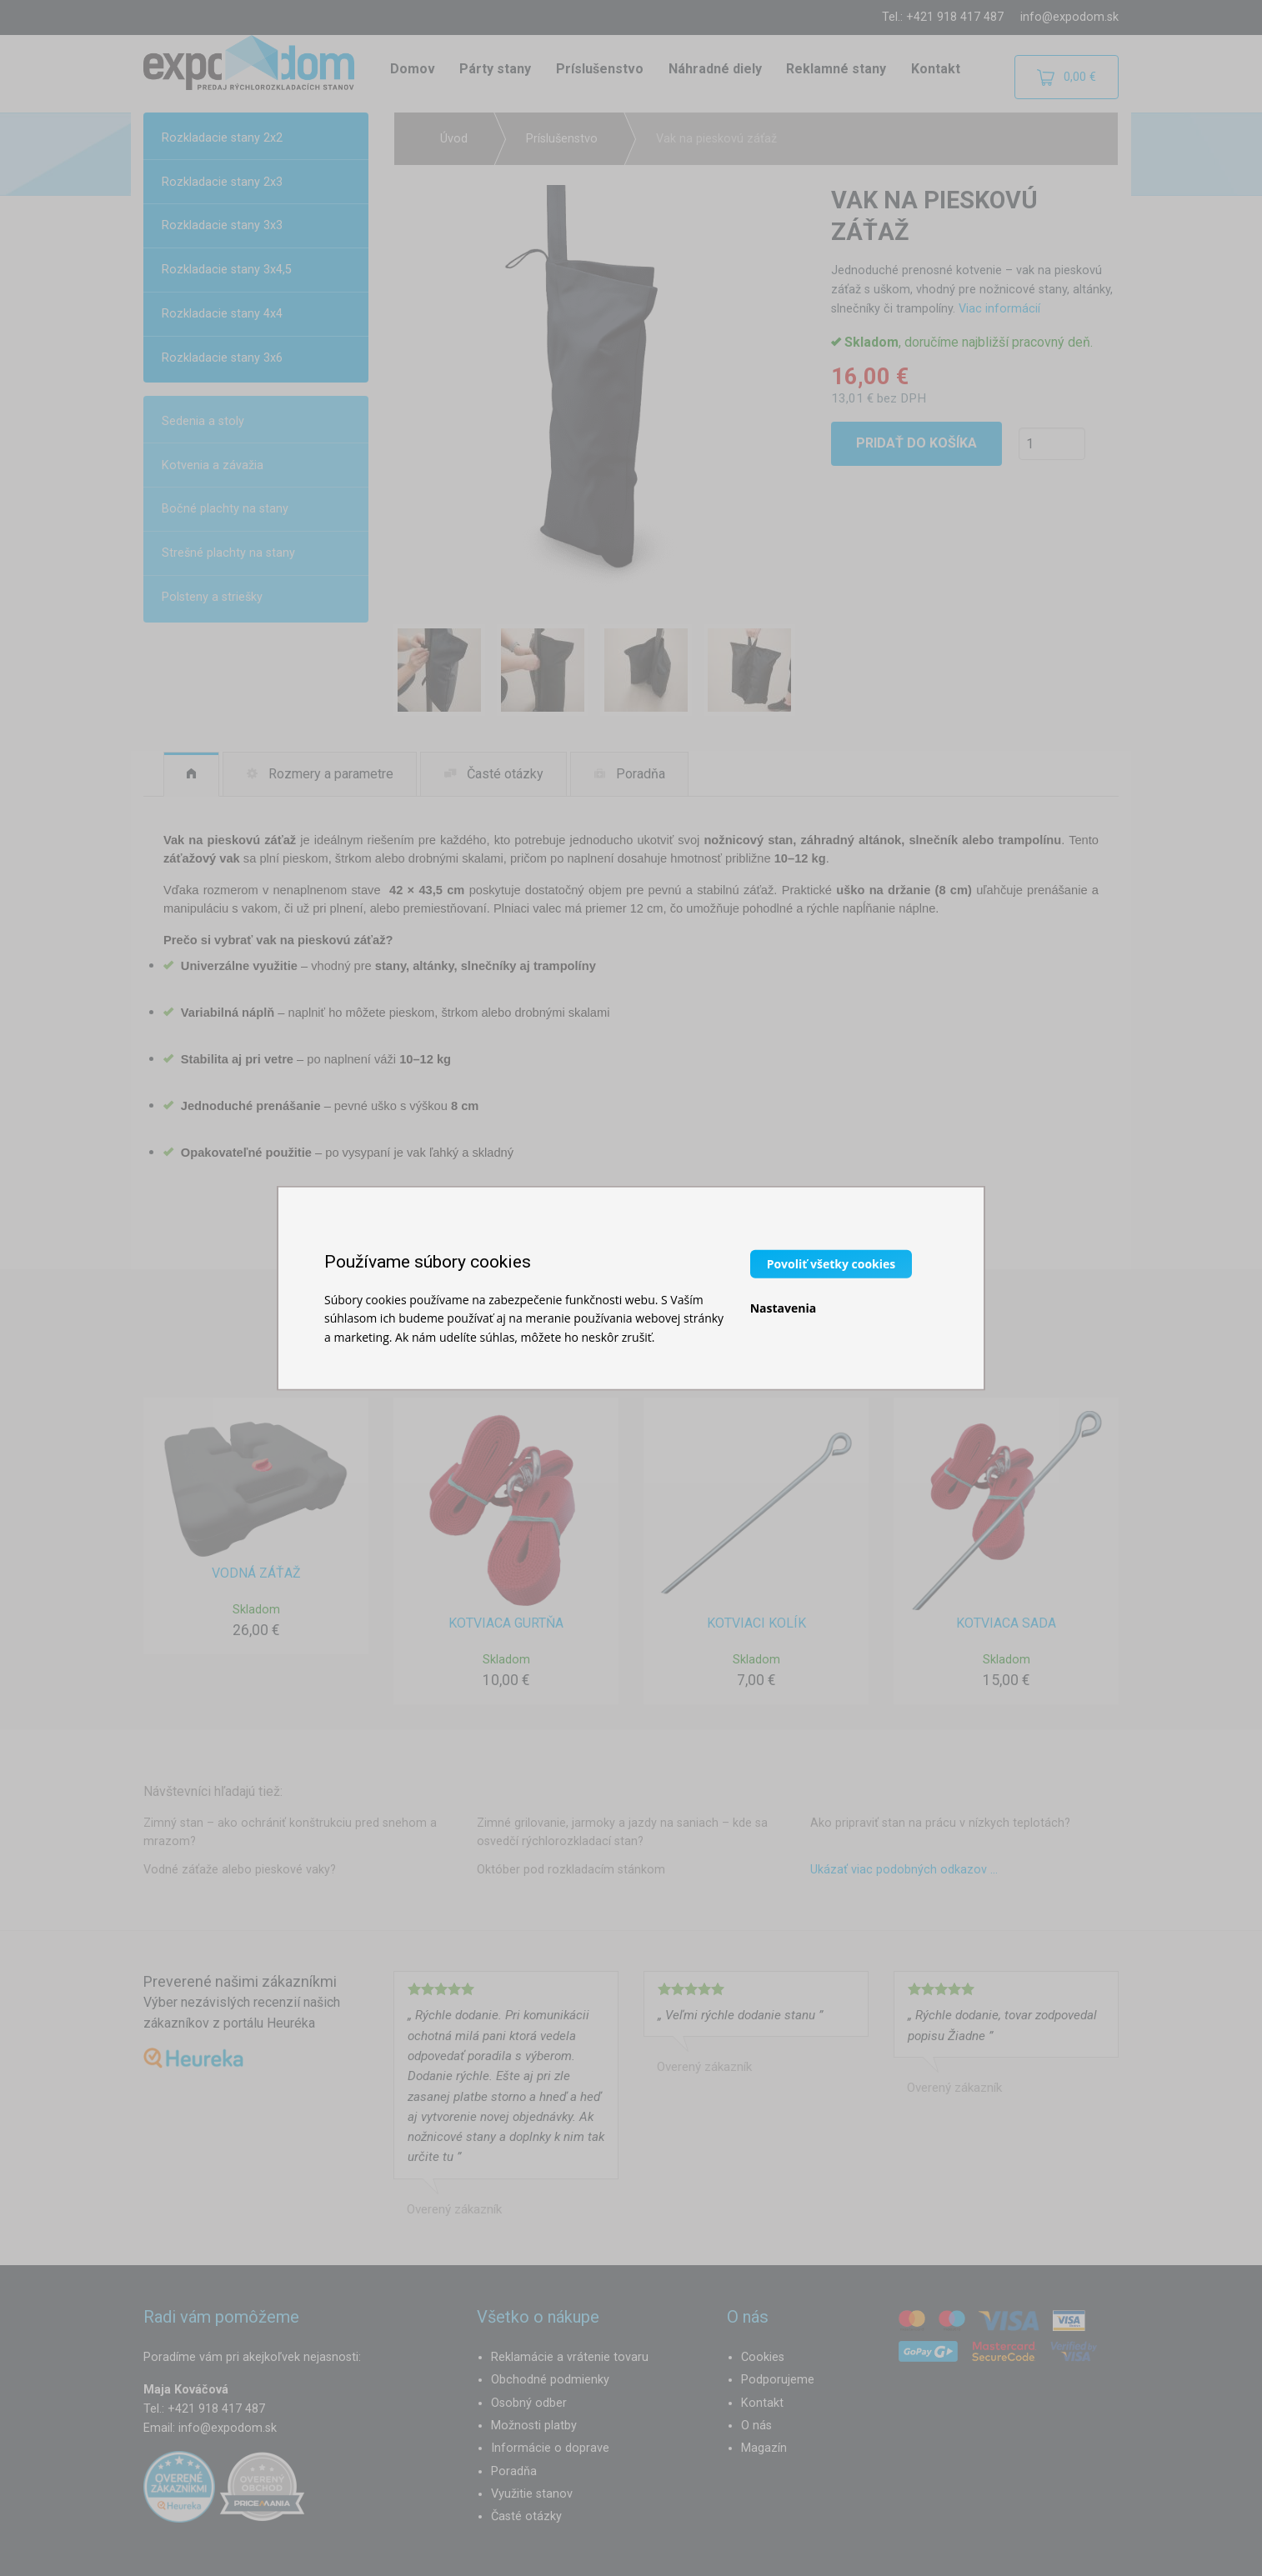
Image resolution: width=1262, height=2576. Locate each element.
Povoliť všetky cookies (831, 1263)
